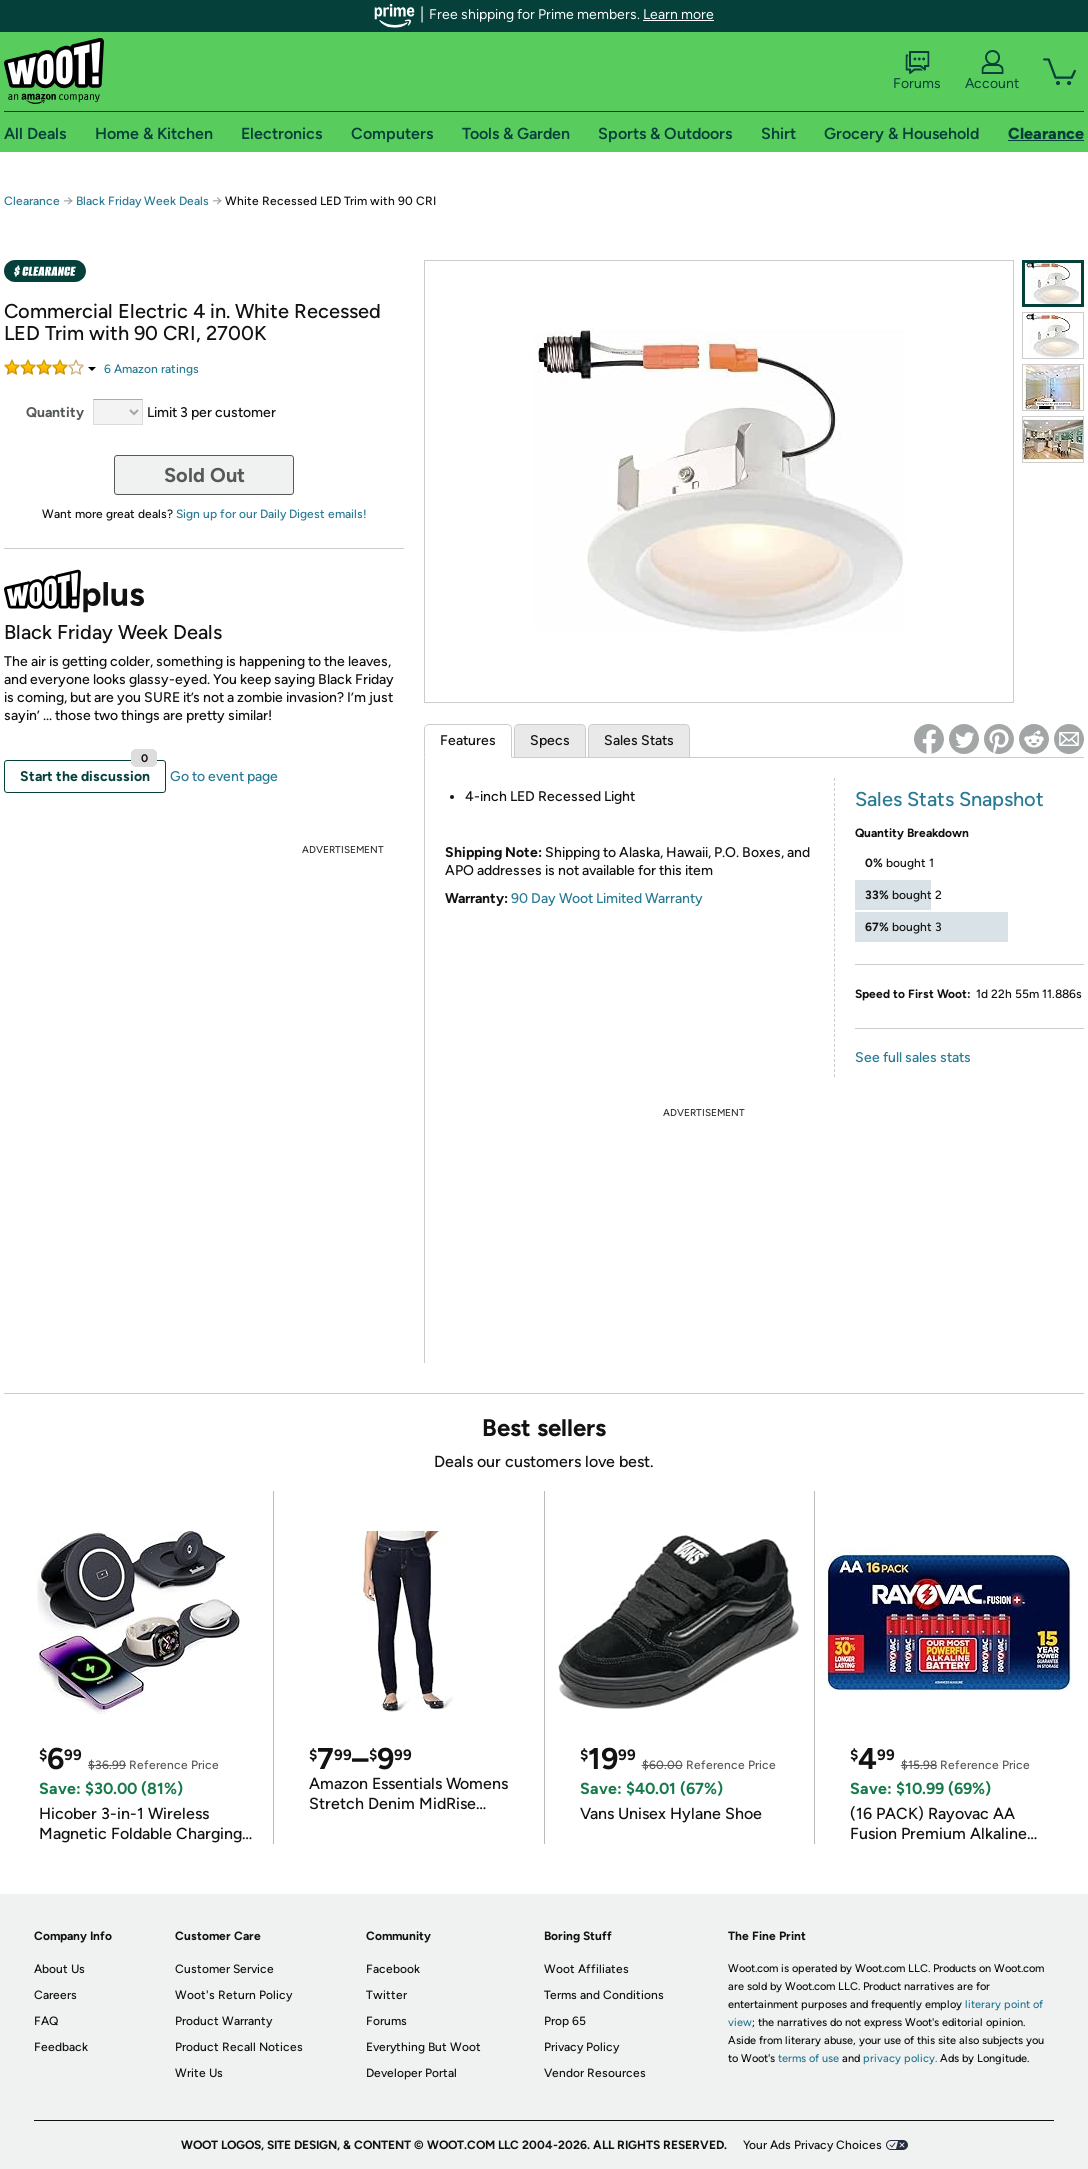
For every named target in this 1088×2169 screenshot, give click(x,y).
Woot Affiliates (586, 1969)
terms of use (808, 2058)
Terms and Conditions (604, 1995)
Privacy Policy (581, 2047)
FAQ (46, 2021)
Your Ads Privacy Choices (812, 2145)
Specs (550, 740)
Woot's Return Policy (233, 1995)
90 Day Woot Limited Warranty (607, 898)
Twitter (386, 1995)
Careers (55, 1995)
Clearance (32, 201)
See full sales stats (913, 1057)
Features (468, 740)
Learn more (678, 14)
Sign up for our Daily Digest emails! (271, 514)
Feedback (61, 2047)
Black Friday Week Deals (142, 201)
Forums (917, 71)
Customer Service (224, 1969)
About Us (59, 1969)
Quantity (55, 412)
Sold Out (204, 475)
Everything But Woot (423, 2047)
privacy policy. (900, 2058)
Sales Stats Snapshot (949, 799)
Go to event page (224, 776)
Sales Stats (639, 740)
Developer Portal (411, 2073)
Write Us (199, 2073)
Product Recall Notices (239, 2047)
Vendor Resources (595, 2073)
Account (992, 71)
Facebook (393, 1969)
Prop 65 (565, 2021)
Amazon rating (151, 369)
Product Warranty (223, 2021)
